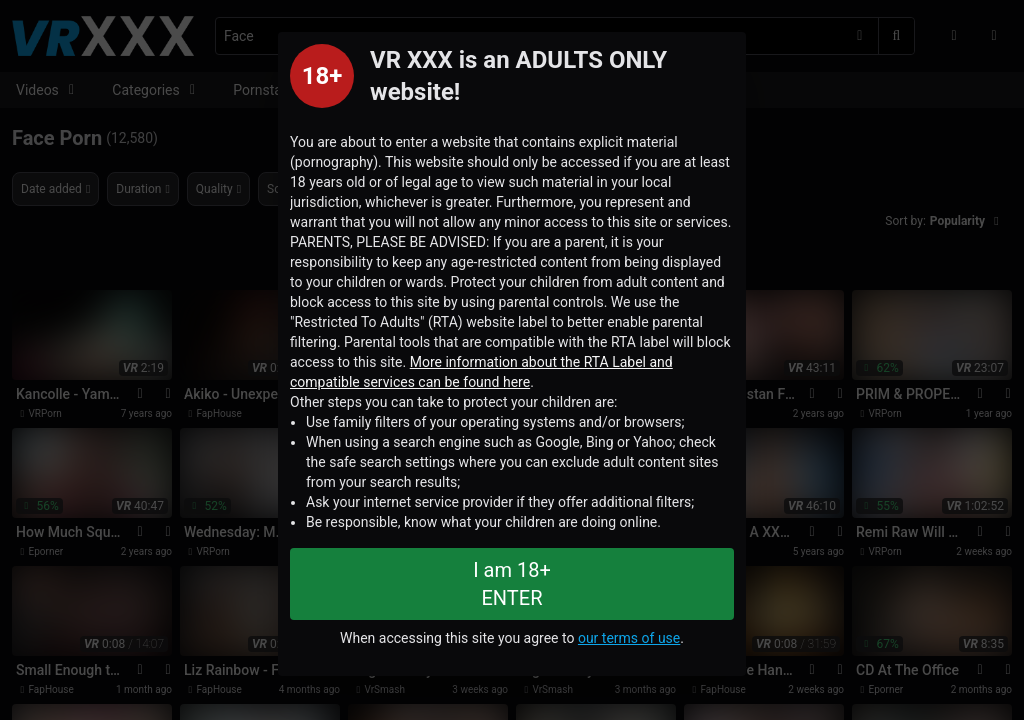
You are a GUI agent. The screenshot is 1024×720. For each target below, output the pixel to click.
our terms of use (629, 638)
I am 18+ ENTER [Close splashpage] (512, 584)
